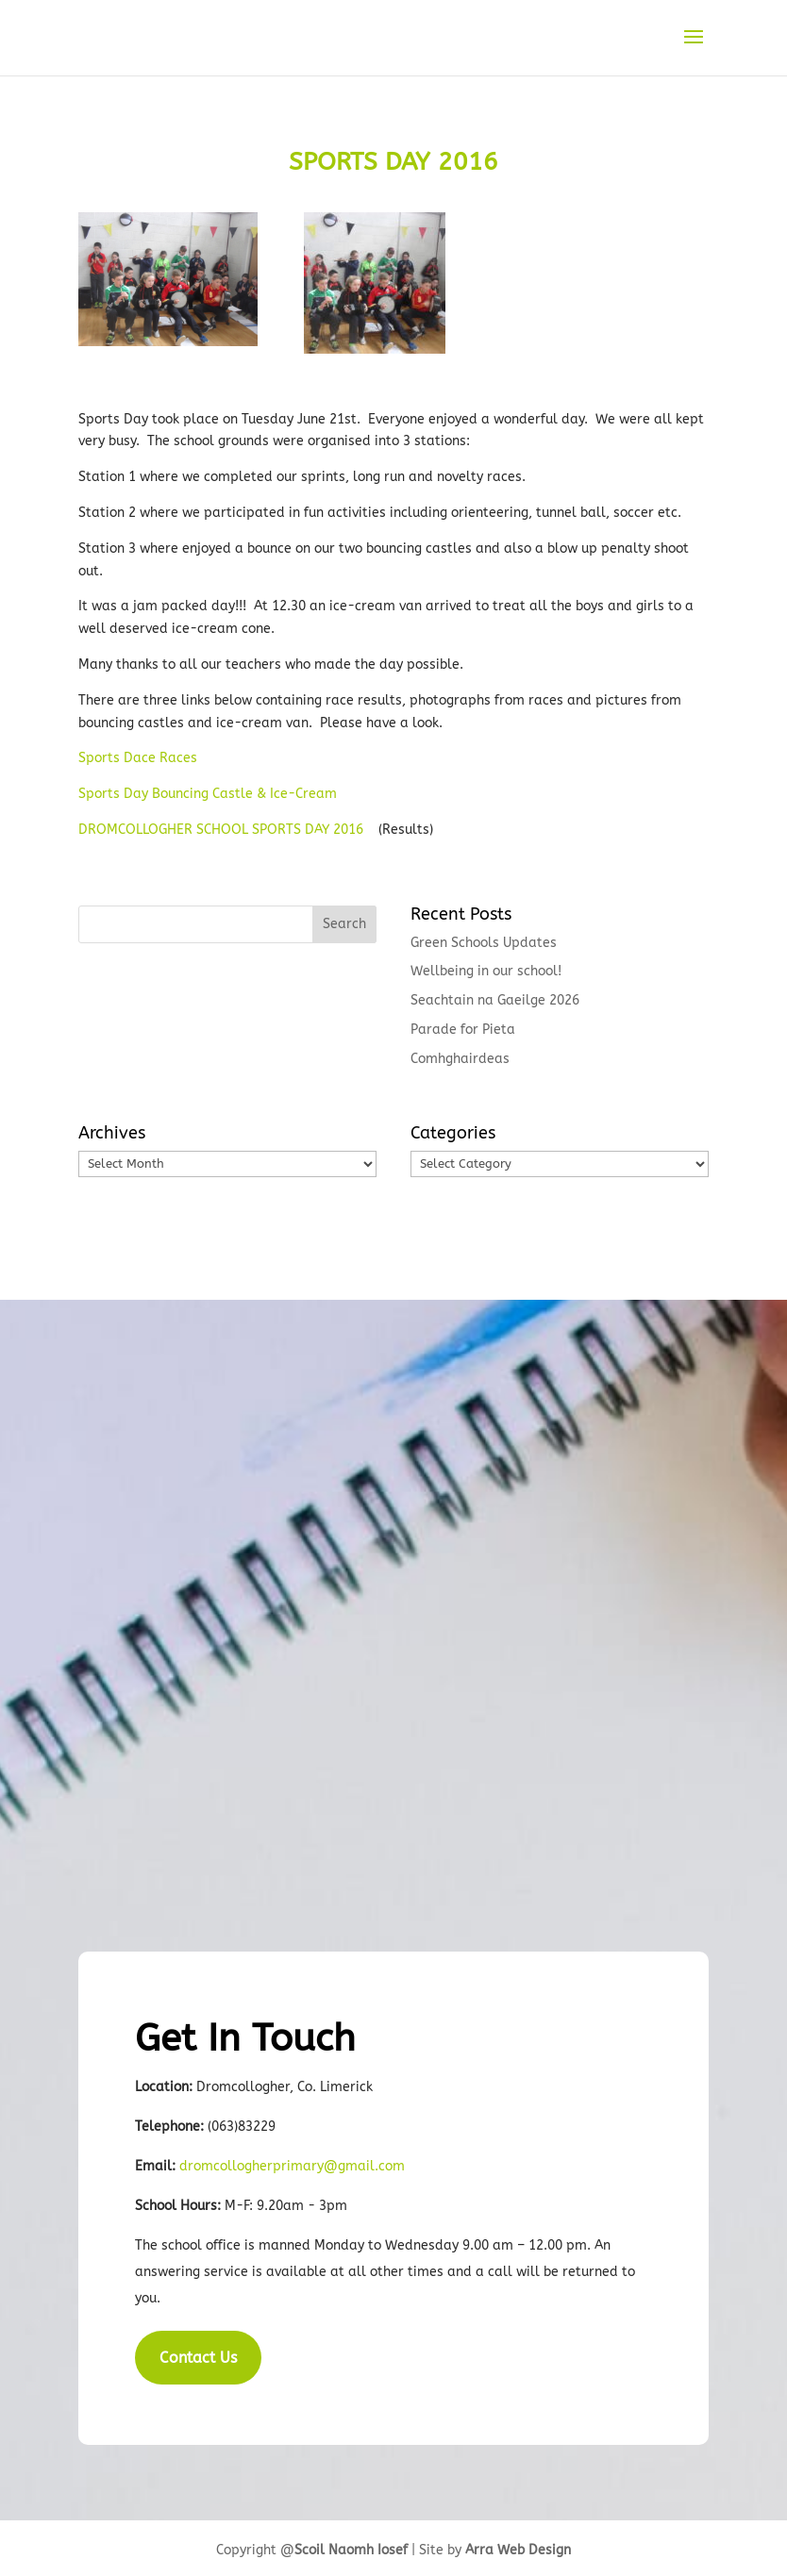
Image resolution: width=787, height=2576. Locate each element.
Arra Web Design (518, 2550)
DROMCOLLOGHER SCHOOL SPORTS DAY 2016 (220, 830)
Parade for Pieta (462, 1030)
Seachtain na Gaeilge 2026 (494, 1000)
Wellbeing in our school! (485, 971)
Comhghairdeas (460, 1059)
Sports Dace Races (137, 758)
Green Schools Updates (483, 943)
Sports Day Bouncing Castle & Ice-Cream (207, 794)
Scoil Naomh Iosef (351, 2550)
